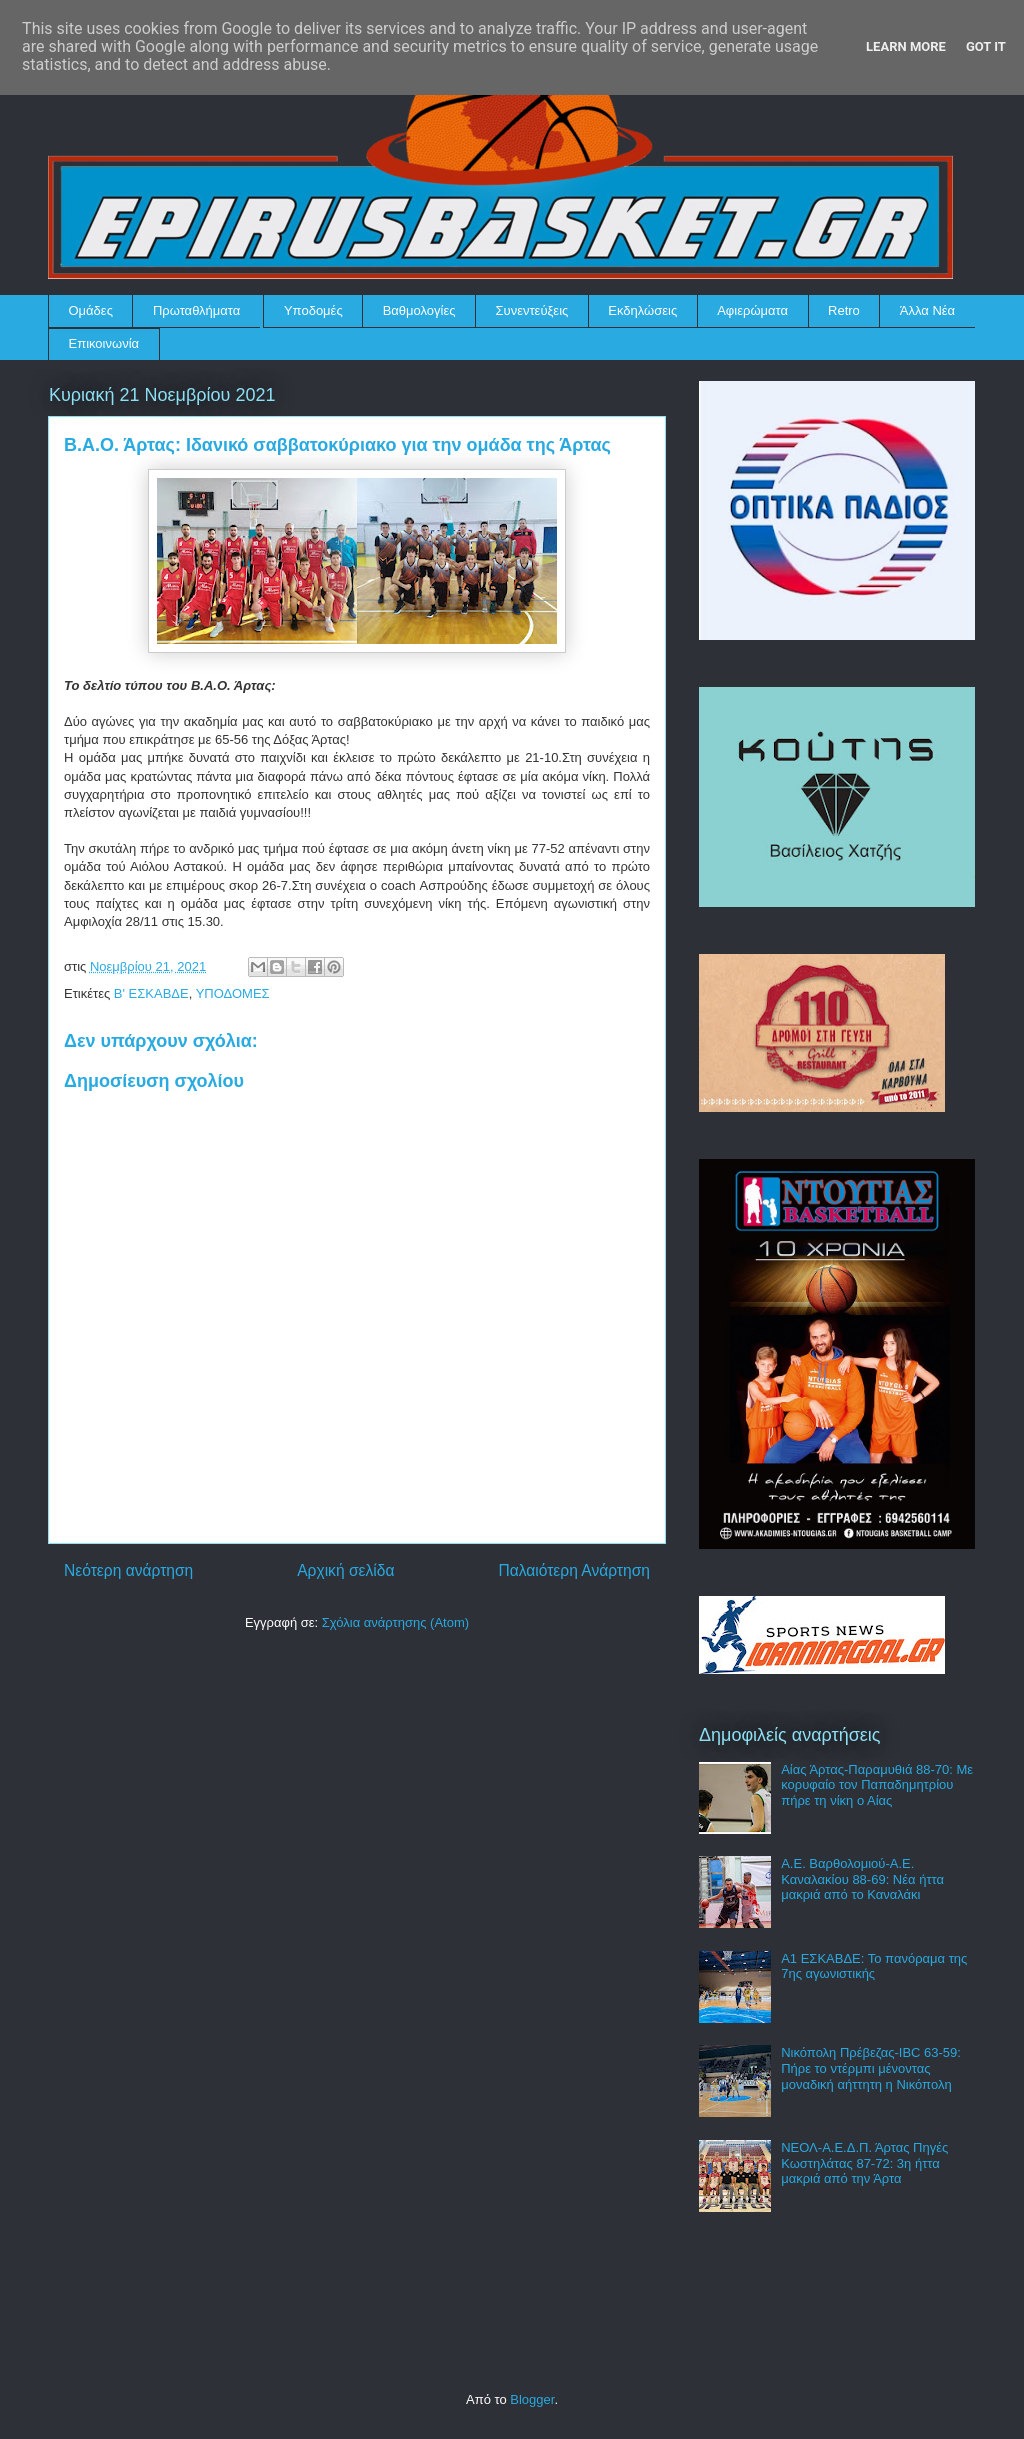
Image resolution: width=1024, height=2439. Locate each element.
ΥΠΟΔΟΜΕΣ (233, 993)
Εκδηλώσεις (642, 310)
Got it (986, 46)
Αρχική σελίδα (345, 1570)
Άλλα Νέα (927, 310)
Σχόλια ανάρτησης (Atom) (395, 1622)
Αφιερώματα (752, 310)
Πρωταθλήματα (196, 310)
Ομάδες (91, 310)
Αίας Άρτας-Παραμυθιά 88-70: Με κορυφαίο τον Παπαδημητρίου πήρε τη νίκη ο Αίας (877, 1785)
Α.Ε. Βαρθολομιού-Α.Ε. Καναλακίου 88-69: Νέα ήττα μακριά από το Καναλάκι (862, 1879)
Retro (844, 310)
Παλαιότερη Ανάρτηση (574, 1570)
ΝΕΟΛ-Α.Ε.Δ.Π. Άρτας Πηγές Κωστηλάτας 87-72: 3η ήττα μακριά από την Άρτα (864, 2163)
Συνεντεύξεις (532, 310)
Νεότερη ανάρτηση (128, 1570)
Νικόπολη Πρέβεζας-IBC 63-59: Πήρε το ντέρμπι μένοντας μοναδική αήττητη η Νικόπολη (871, 2068)
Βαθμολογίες (419, 310)
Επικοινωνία (104, 343)
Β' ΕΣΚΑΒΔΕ (151, 993)
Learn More (906, 46)
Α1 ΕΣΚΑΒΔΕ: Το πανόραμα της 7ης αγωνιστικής (874, 1966)
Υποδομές (313, 310)
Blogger (532, 2399)
